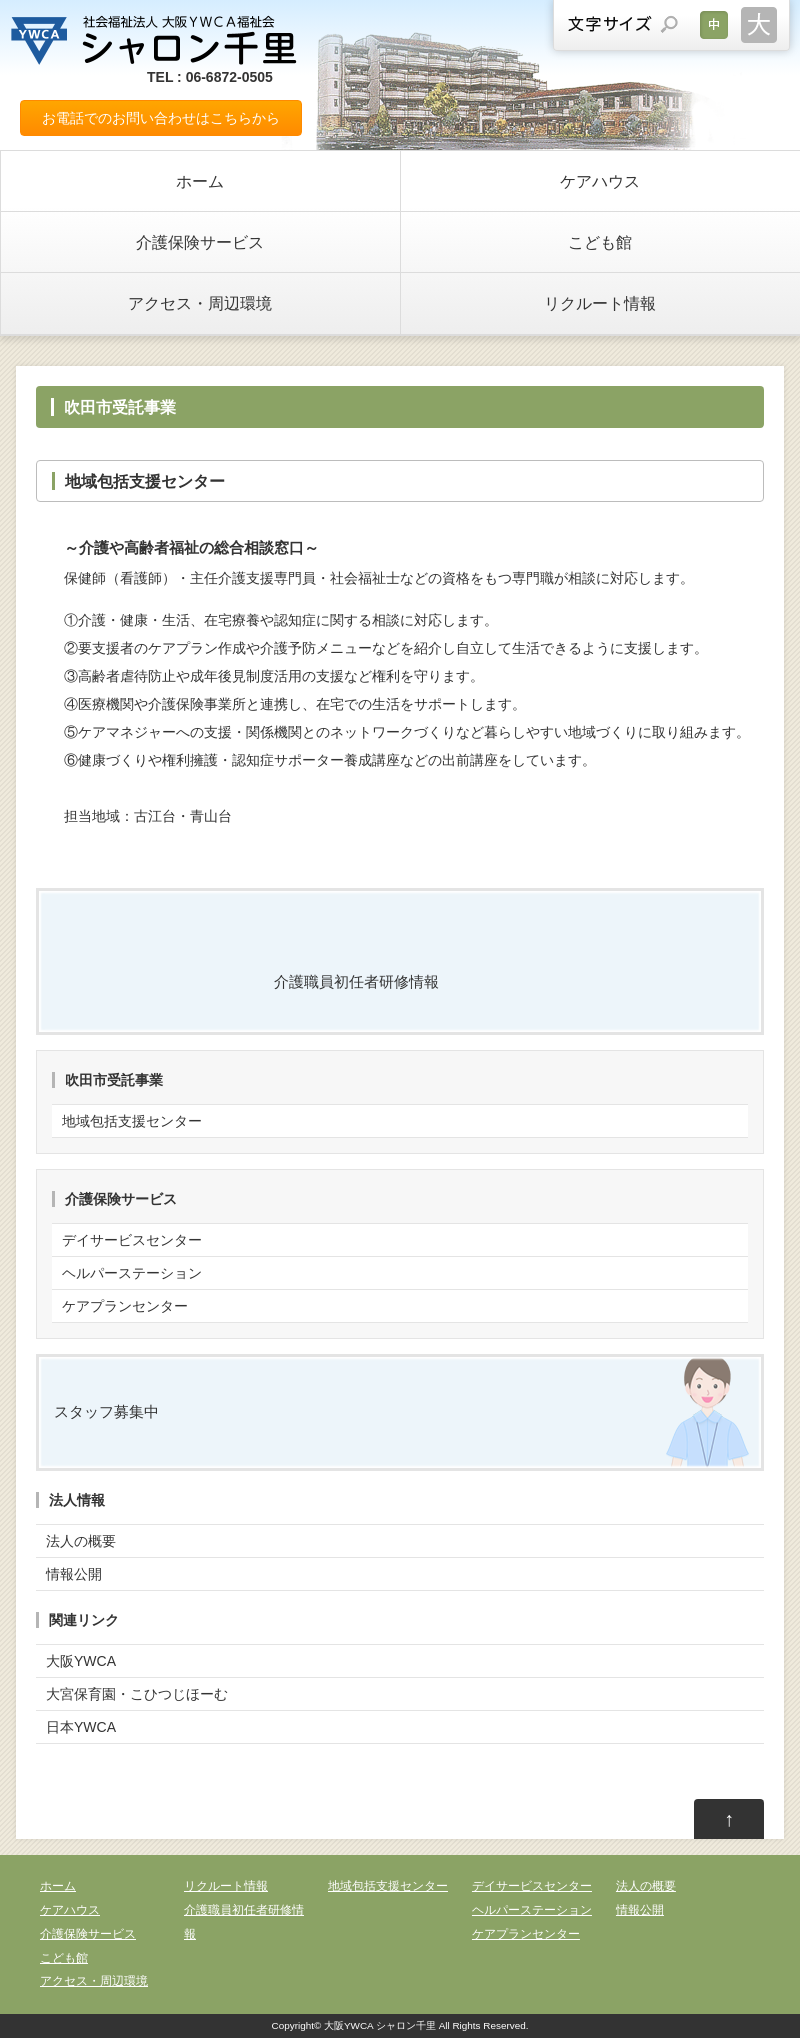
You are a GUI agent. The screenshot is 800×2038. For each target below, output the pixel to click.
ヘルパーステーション (132, 1273)
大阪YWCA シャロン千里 (380, 2025)
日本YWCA (81, 1727)
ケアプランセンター (125, 1306)
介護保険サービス (200, 242)
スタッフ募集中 (106, 1411)
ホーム (200, 181)
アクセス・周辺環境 (200, 303)
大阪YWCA (81, 1661)
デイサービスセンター (132, 1240)
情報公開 (74, 1574)
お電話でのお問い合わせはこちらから (161, 118)
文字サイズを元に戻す (714, 25)
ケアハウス (600, 181)
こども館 (600, 242)
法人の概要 (81, 1541)
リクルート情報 (600, 303)
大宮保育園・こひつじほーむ (137, 1694)
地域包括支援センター (132, 1121)
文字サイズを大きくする (759, 25)
